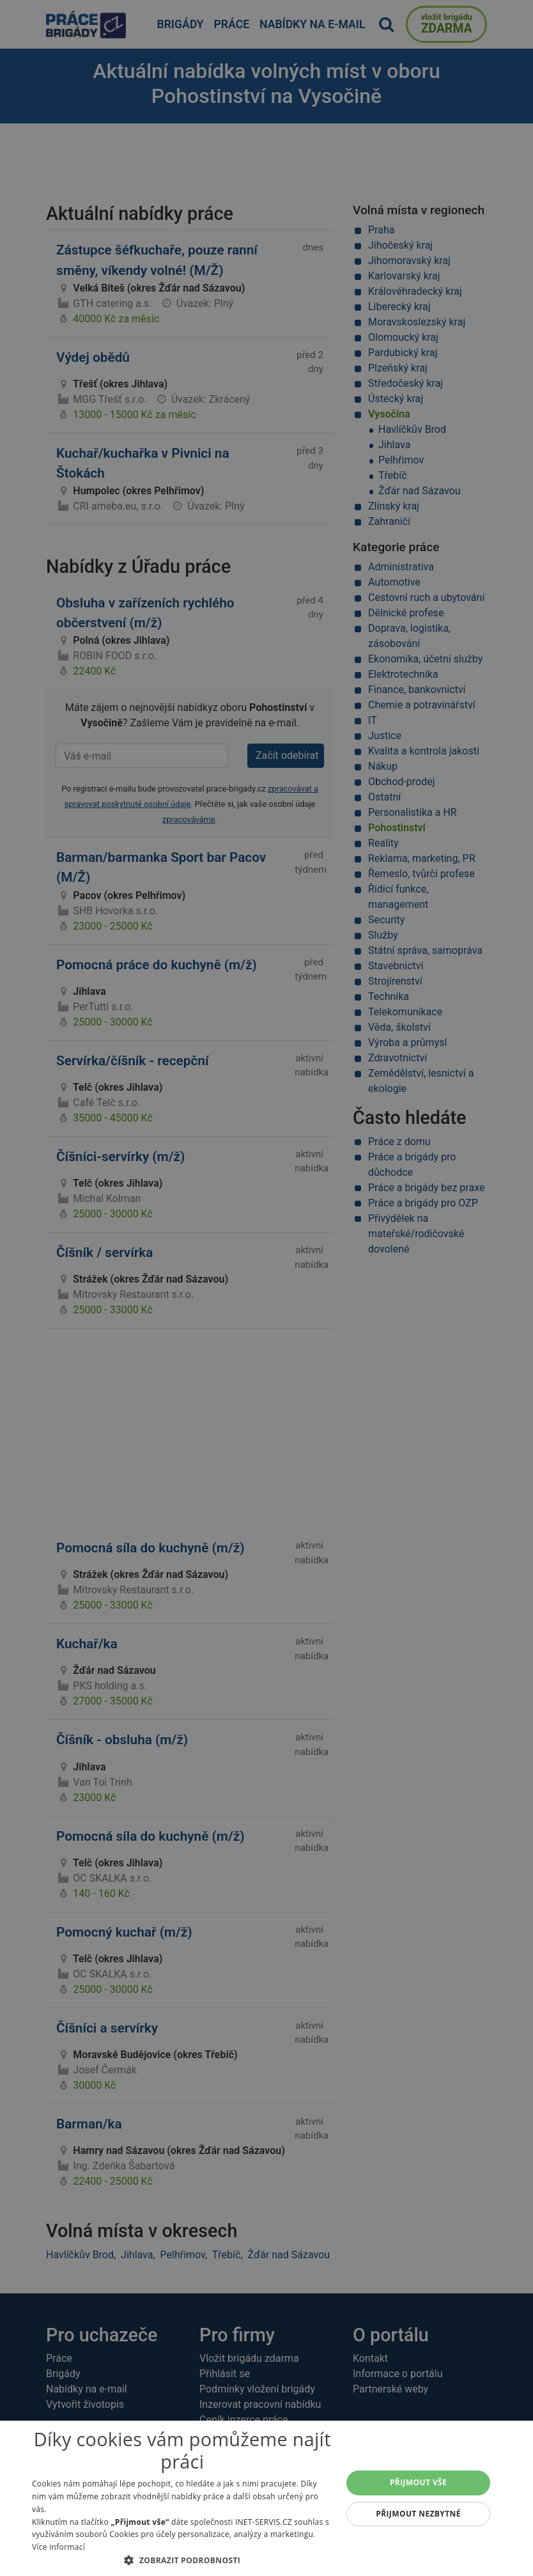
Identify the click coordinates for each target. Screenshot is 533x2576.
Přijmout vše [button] (418, 2482)
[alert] (266, 1288)
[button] (182, 2560)
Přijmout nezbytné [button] (418, 2513)
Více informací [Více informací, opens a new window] (58, 2546)
